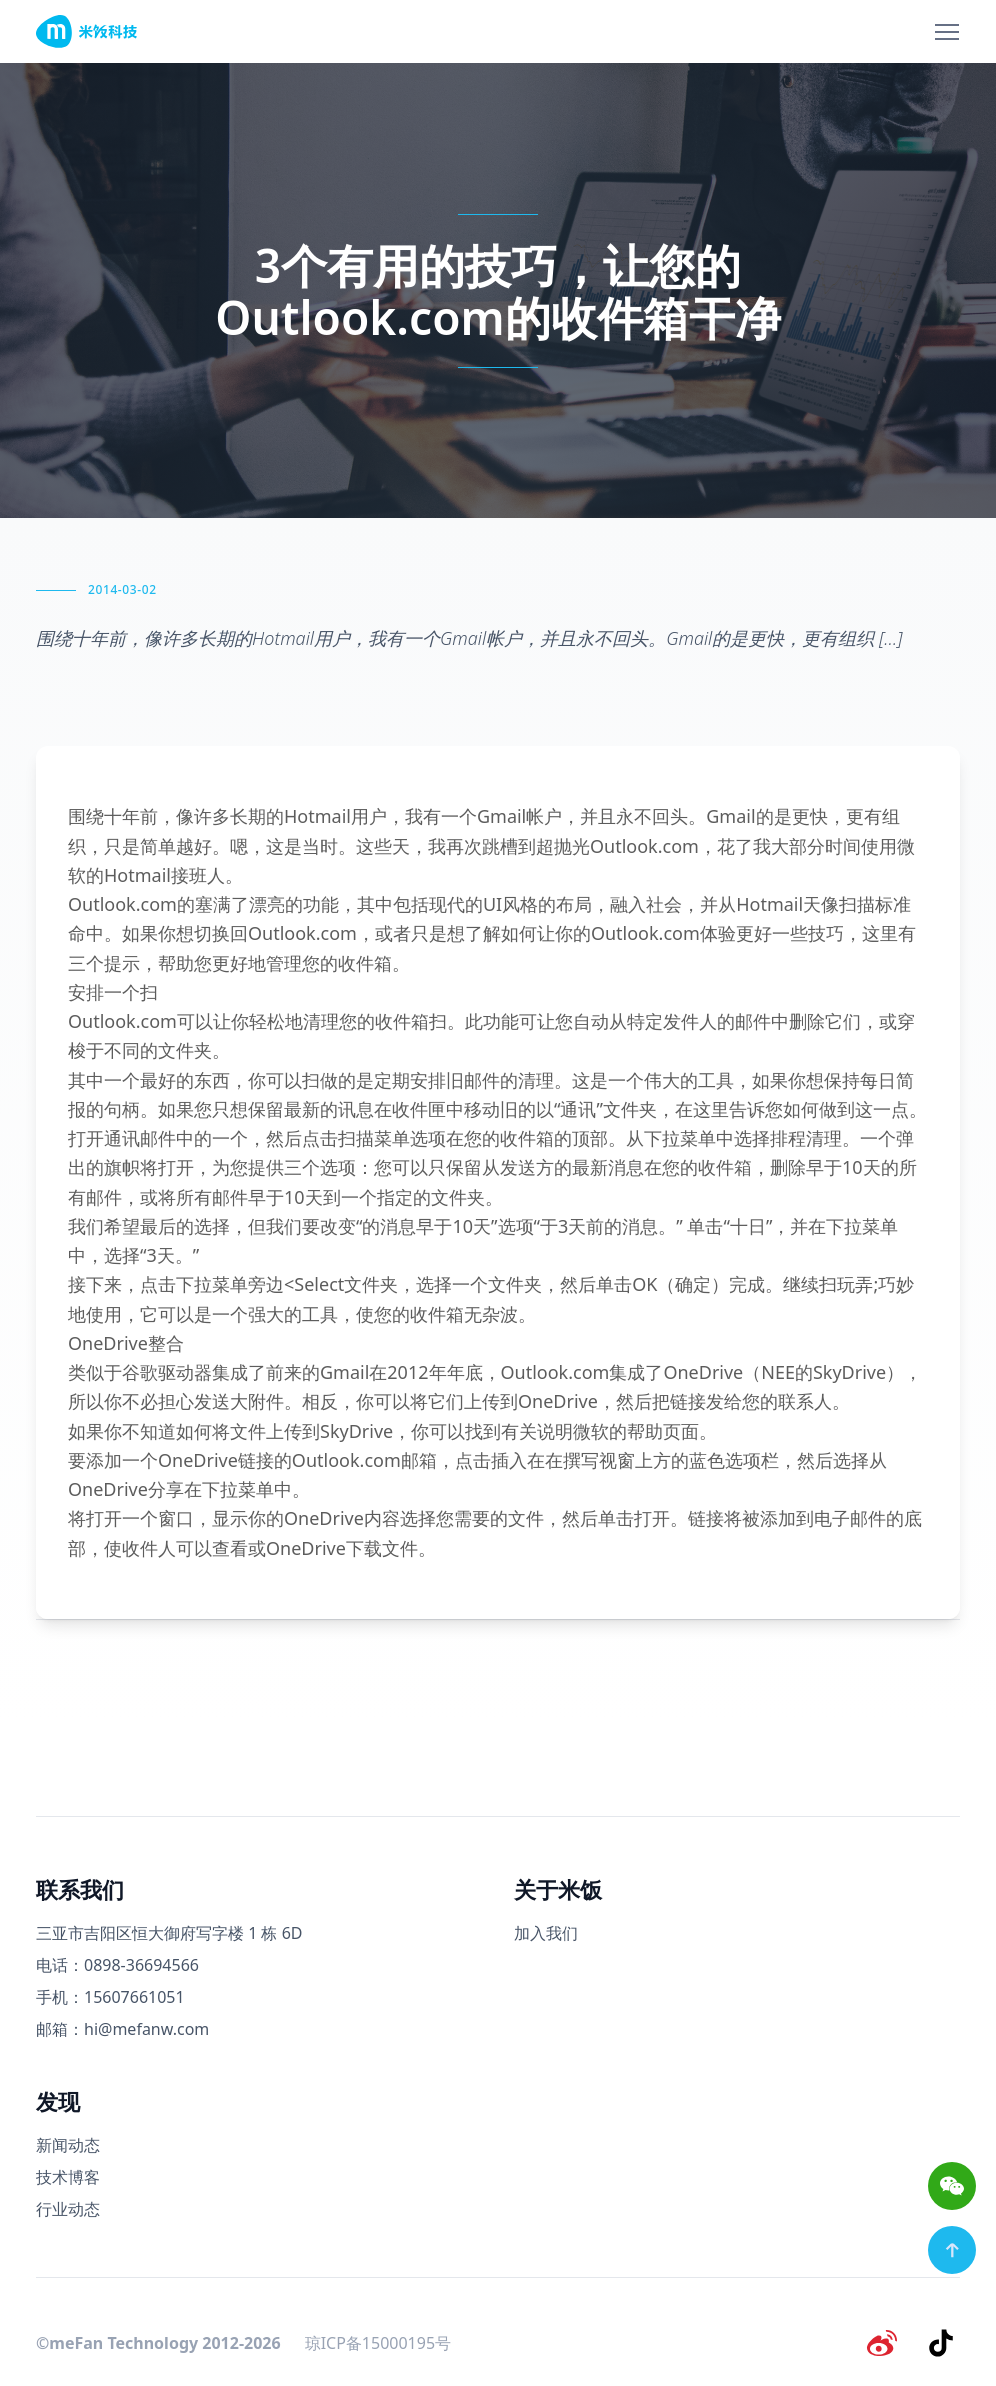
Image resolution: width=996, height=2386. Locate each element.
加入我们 (546, 1933)
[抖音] (944, 2340)
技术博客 (68, 2177)
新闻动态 (68, 2145)
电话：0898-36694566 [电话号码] (117, 1965)
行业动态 (68, 2209)
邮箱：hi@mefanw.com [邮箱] (122, 2029)
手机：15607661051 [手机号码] (110, 1997)
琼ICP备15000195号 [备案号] (378, 2340)
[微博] (892, 2340)
